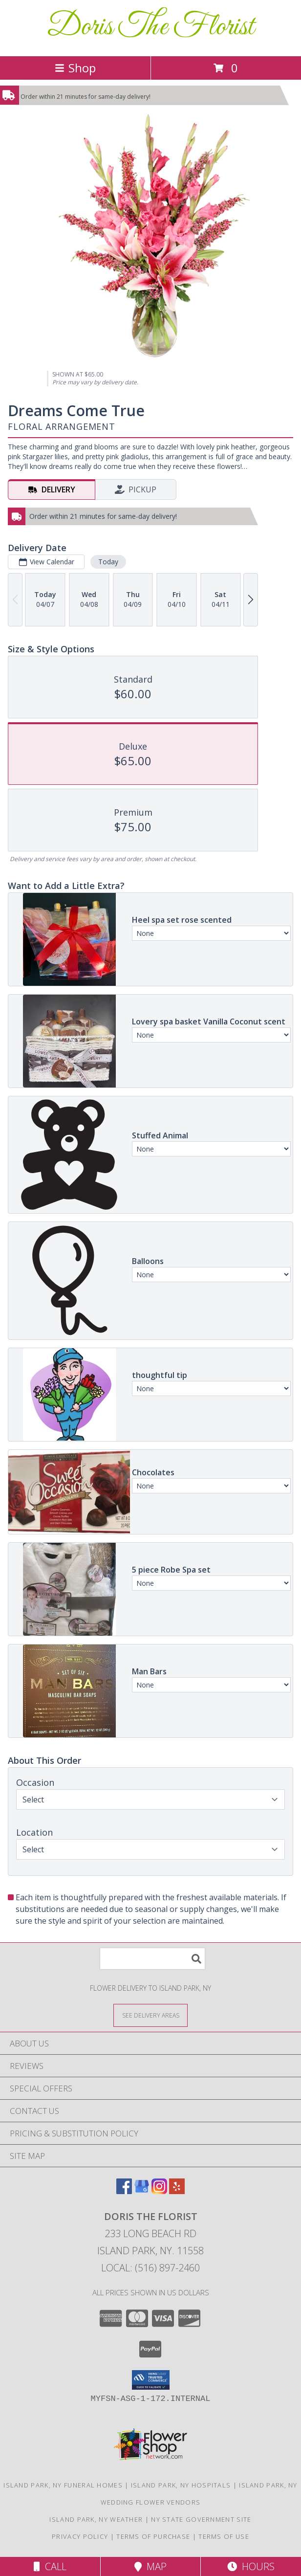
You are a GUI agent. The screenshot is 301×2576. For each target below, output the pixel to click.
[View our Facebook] (124, 2191)
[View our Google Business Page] (142, 2191)
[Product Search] (152, 1959)
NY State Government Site (201, 2519)
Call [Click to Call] (50, 2566)
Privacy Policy (80, 2536)
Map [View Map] (150, 2566)
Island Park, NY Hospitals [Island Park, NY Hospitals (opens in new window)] (181, 2485)
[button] (151, 2380)
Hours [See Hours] (251, 2566)
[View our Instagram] (159, 2191)
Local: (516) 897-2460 (150, 2267)
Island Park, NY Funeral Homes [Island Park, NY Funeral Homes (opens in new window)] (63, 2485)
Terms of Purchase (153, 2536)
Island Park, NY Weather (96, 2519)
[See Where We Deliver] (150, 2015)
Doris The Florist (150, 27)
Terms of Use (223, 2536)
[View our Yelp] (177, 2191)
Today (108, 561)
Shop (75, 68)
